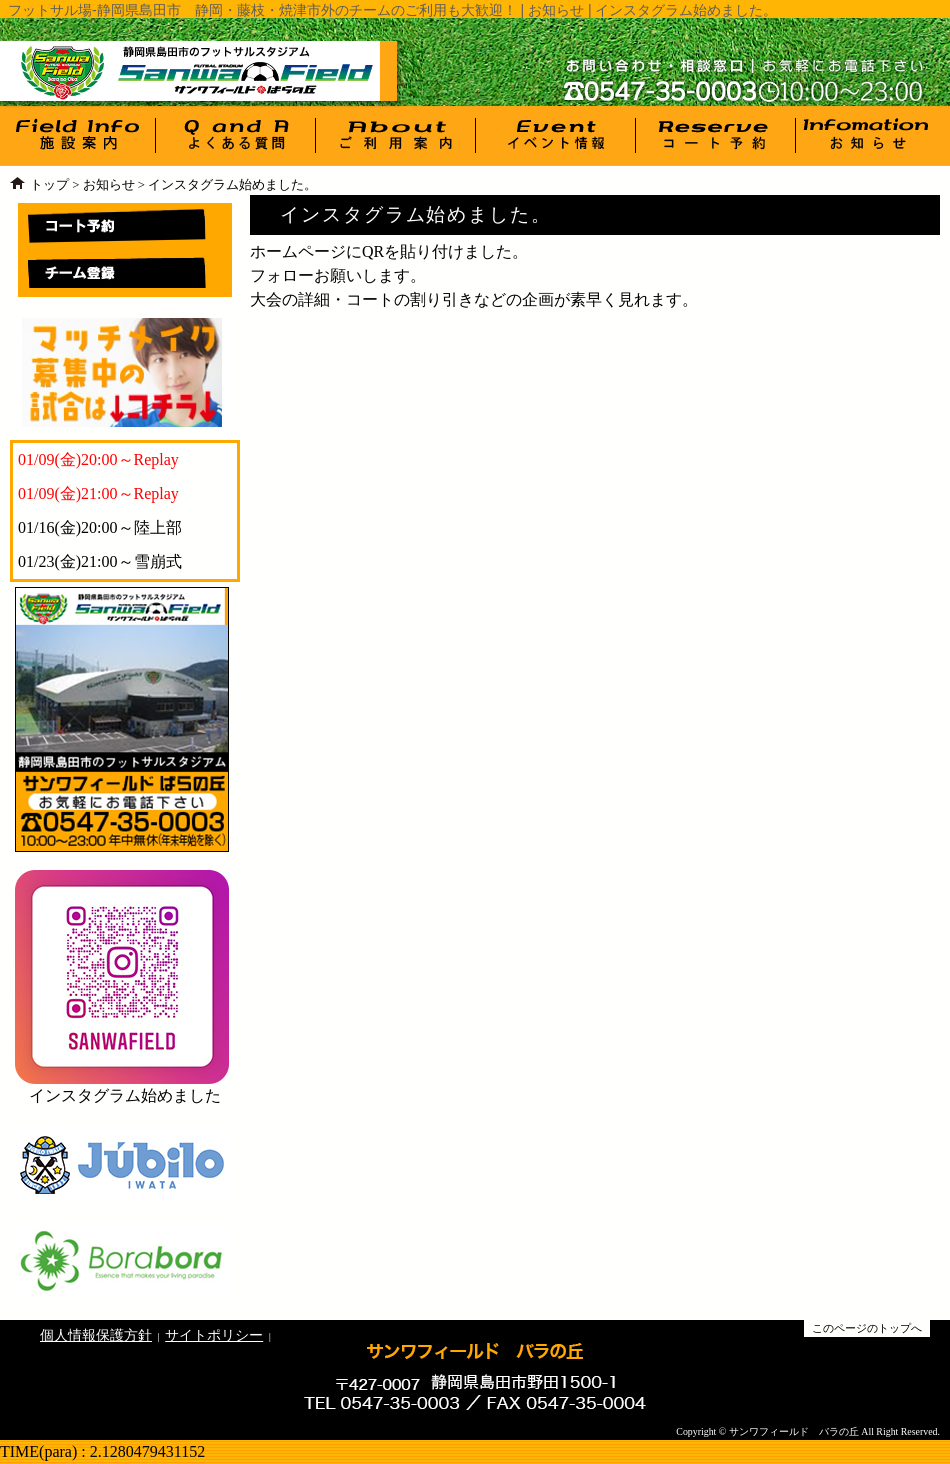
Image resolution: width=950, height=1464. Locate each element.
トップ (49, 185)
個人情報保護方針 (96, 1335)
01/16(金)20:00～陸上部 (100, 527)
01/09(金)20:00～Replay (98, 459)
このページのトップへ (867, 1328)
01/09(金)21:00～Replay (98, 493)
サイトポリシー (214, 1335)
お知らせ (109, 185)
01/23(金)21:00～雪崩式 (100, 561)
